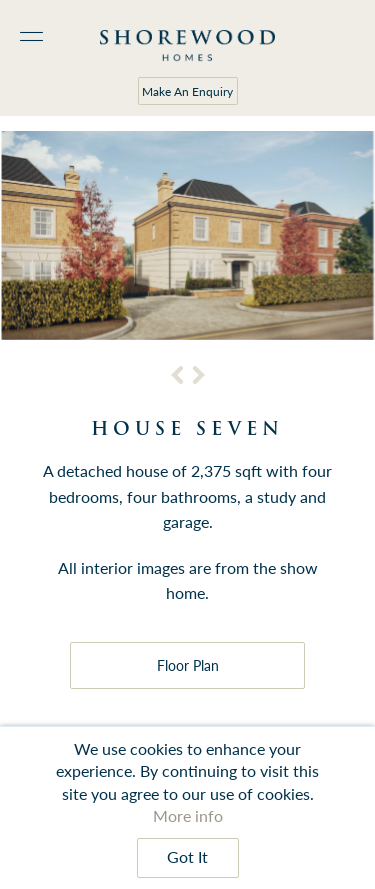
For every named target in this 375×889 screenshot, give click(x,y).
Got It (187, 857)
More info (188, 815)
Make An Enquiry (187, 91)
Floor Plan (188, 665)
